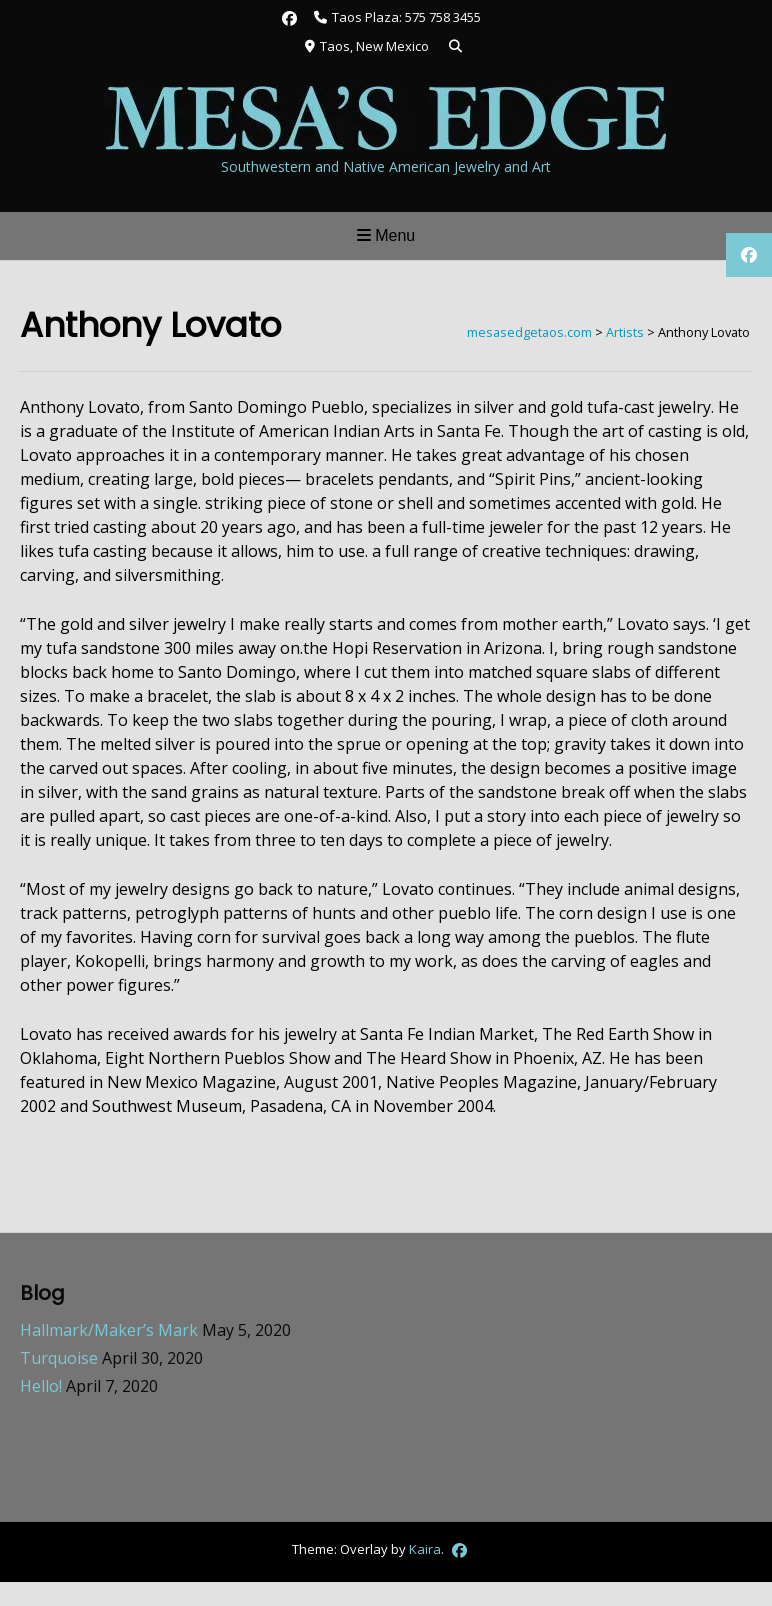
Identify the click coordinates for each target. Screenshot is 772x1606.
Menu (386, 235)
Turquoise (59, 1358)
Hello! (41, 1386)
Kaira (425, 1549)
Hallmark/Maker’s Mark (109, 1330)
